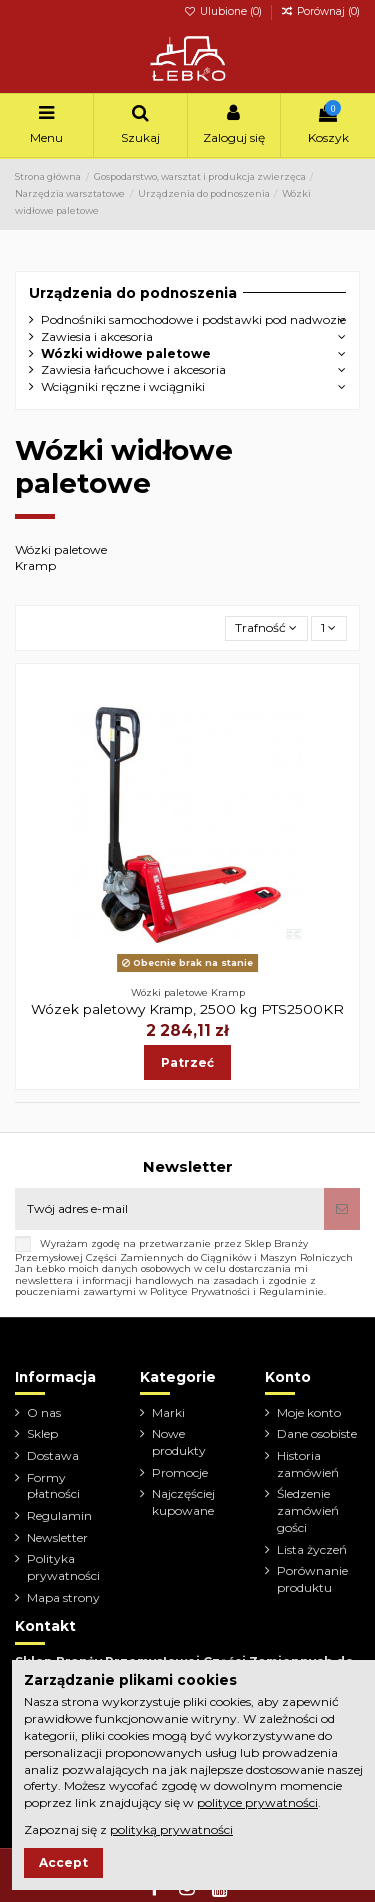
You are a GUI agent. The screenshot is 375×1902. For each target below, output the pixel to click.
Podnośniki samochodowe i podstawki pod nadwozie (193, 319)
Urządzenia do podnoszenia (133, 293)
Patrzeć (187, 1062)
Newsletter (57, 1537)
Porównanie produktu (312, 1579)
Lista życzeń (312, 1549)
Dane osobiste (317, 1433)
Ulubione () (224, 11)
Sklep (42, 1433)
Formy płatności (53, 1486)
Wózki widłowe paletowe (126, 353)
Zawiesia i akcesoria (97, 336)
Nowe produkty (179, 1442)
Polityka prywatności (63, 1567)
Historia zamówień (308, 1464)
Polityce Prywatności (200, 1291)
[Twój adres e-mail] (169, 1209)
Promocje (180, 1472)
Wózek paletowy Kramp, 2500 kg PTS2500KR (187, 1009)
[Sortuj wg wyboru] (266, 628)
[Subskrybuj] (342, 1209)
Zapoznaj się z (128, 1829)
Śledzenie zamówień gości (308, 1510)
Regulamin (59, 1515)
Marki (168, 1412)
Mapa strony (63, 1597)
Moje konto (309, 1412)
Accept (63, 1862)
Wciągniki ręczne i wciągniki (123, 386)
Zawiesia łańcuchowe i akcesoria (133, 369)
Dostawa (53, 1455)
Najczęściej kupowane (183, 1502)
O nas (44, 1412)
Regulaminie (291, 1291)
